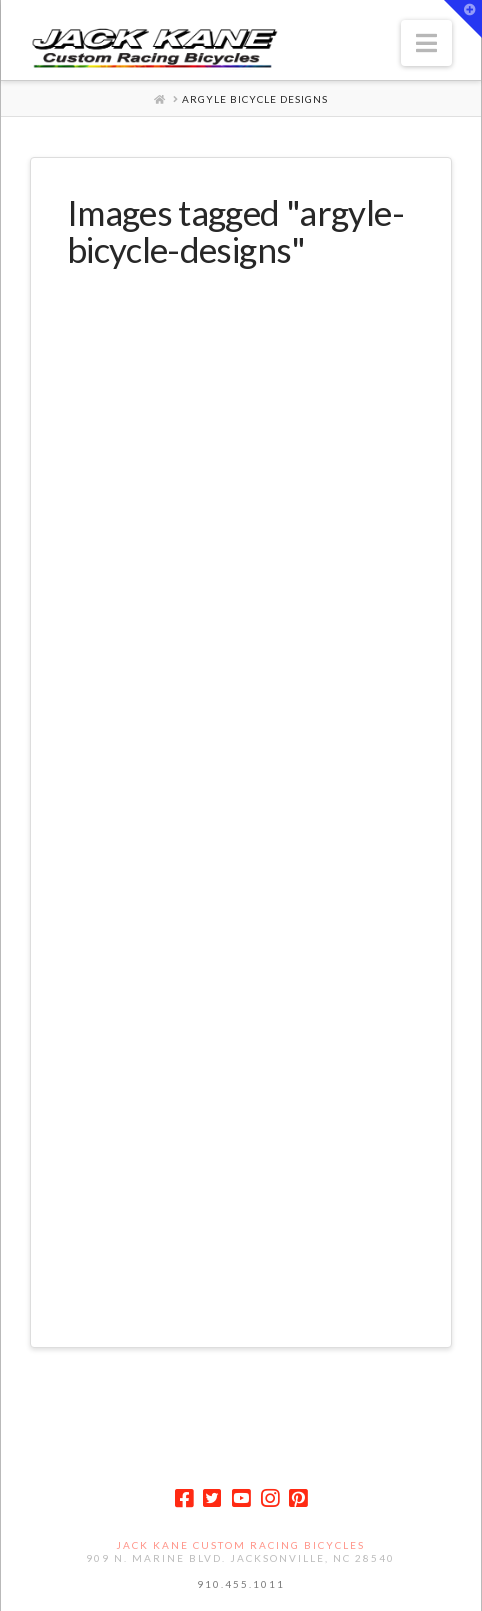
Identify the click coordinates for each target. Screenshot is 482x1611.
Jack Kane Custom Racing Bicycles (240, 1545)
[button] (426, 43)
